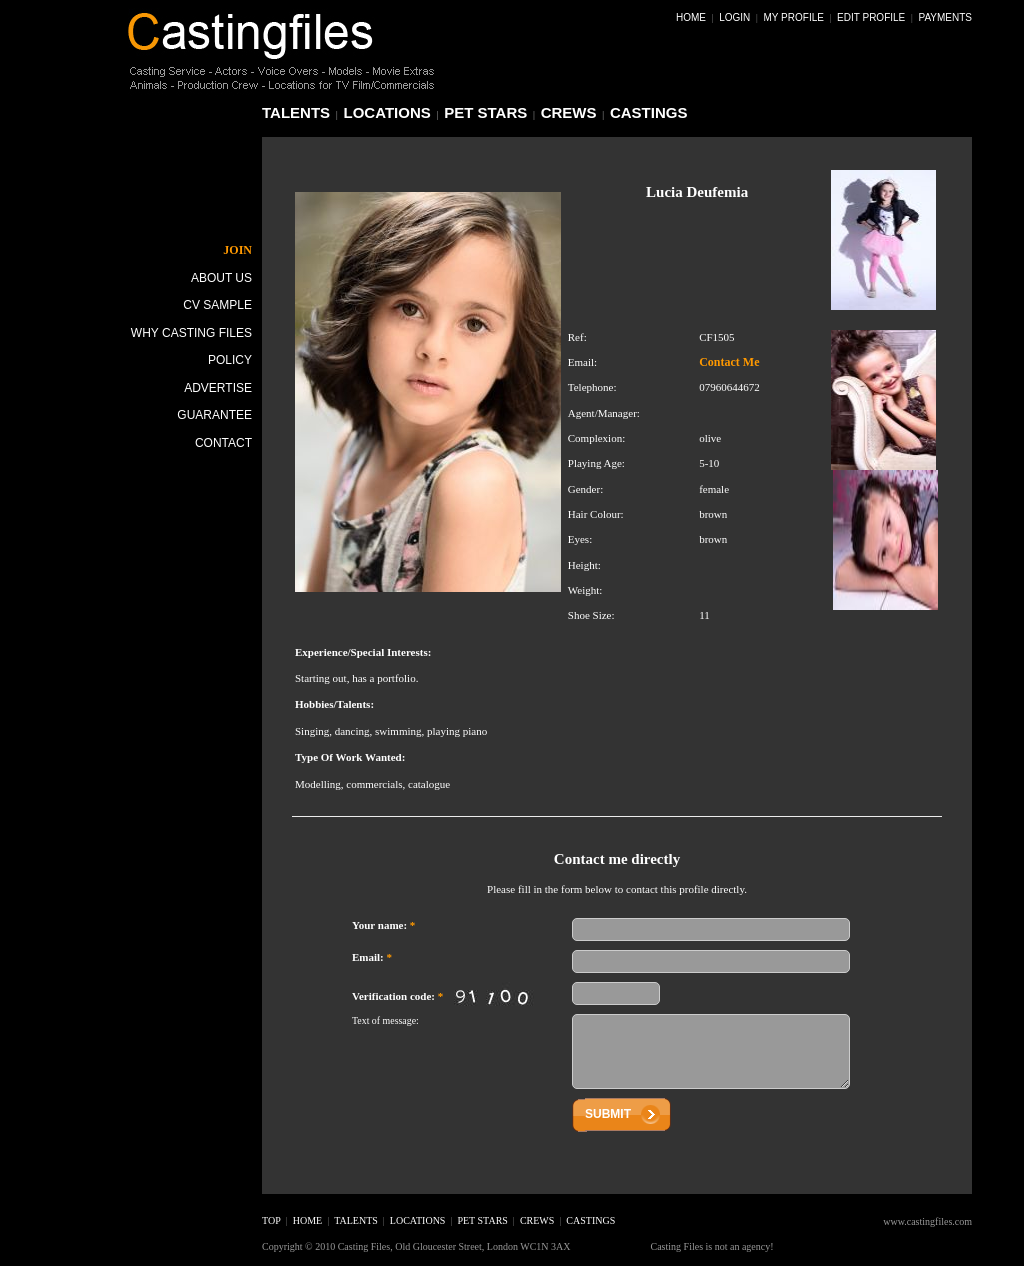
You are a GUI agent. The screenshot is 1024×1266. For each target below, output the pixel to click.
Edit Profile (871, 17)
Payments (945, 17)
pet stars (485, 112)
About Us (221, 278)
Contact (223, 443)
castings (649, 112)
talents (296, 112)
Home (691, 17)
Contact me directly (617, 859)
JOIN (237, 250)
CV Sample (217, 305)
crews (569, 112)
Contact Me (729, 362)
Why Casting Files (191, 333)
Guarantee (214, 415)
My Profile (794, 17)
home (307, 1220)
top (271, 1220)
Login (734, 17)
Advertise (218, 388)
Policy (230, 360)
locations (387, 112)
